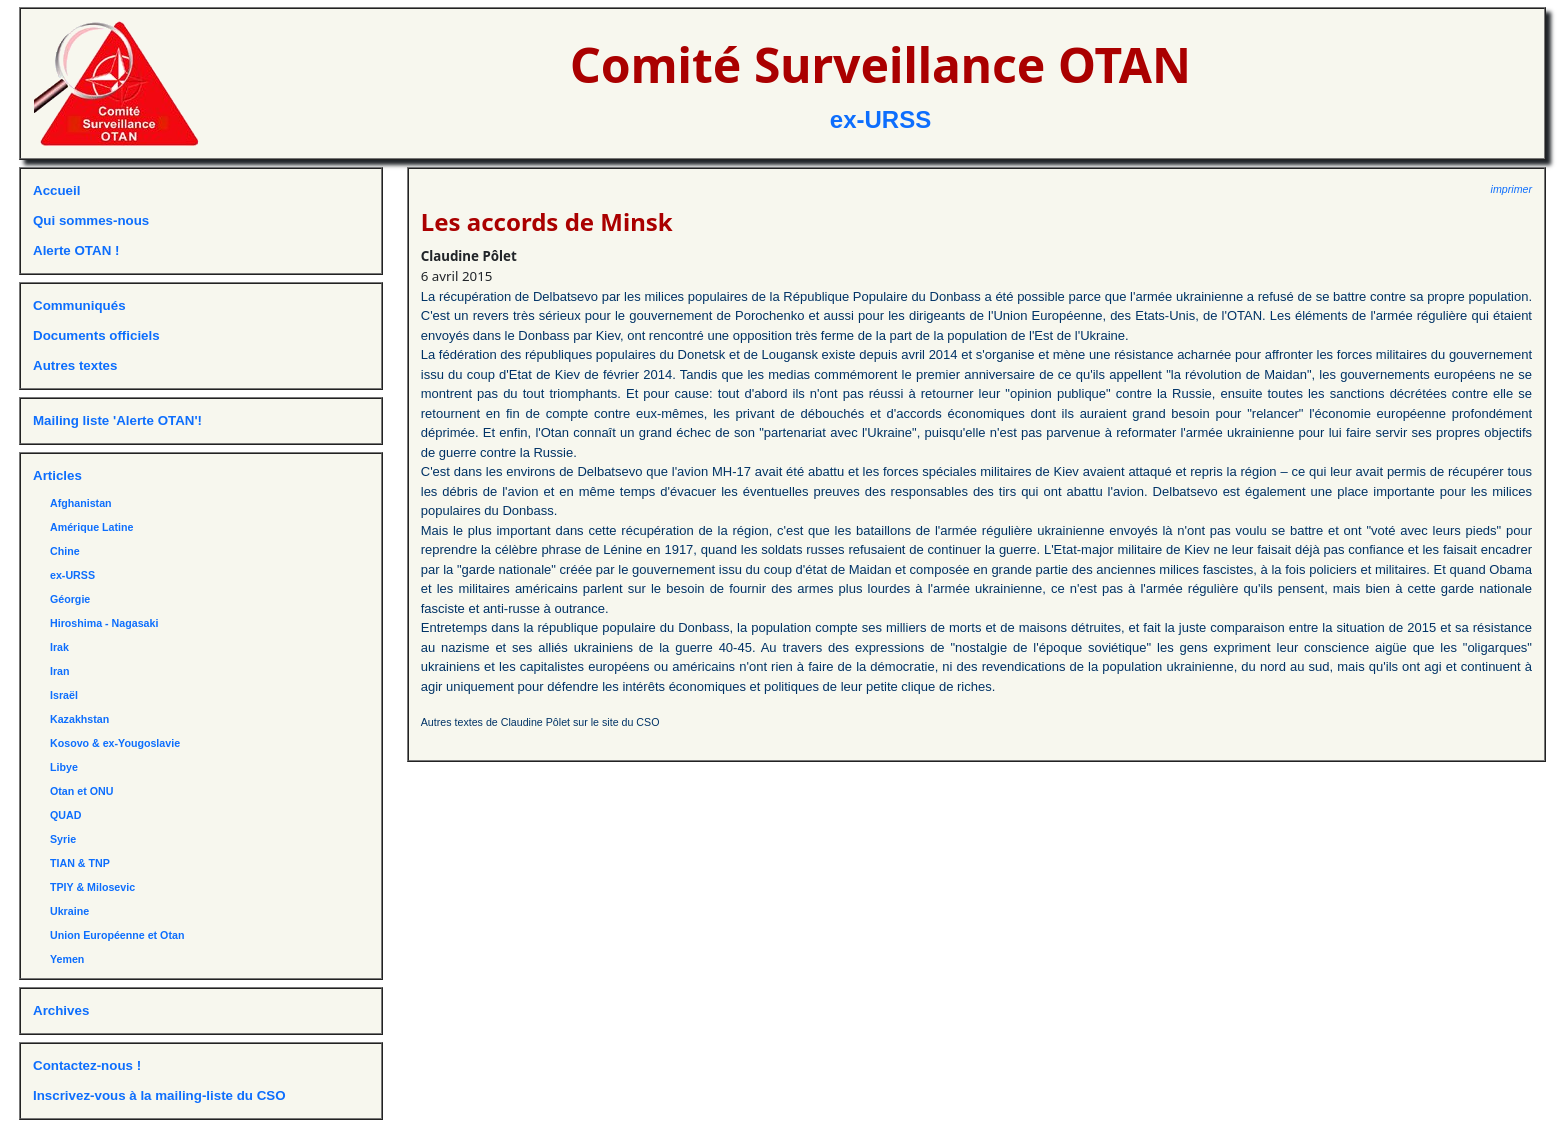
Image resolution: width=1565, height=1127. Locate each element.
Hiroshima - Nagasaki (104, 623)
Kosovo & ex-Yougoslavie (115, 743)
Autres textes (75, 365)
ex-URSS (880, 119)
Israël (64, 695)
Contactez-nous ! (87, 1065)
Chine (65, 551)
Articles (57, 475)
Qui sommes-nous (91, 220)
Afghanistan (81, 503)
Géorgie (70, 599)
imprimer (1511, 189)
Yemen (67, 959)
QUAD (65, 815)
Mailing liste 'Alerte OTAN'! (117, 420)
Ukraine (69, 911)
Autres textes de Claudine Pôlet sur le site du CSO (540, 722)
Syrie (63, 839)
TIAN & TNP (80, 863)
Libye (64, 767)
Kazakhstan (79, 719)
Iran (60, 671)
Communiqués (79, 305)
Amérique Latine (92, 527)
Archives (61, 1010)
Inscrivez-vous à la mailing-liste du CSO (159, 1095)
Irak (59, 647)
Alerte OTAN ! (76, 250)
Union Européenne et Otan (117, 935)
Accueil (56, 190)
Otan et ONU (81, 791)
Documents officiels (96, 335)
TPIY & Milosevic (92, 887)
